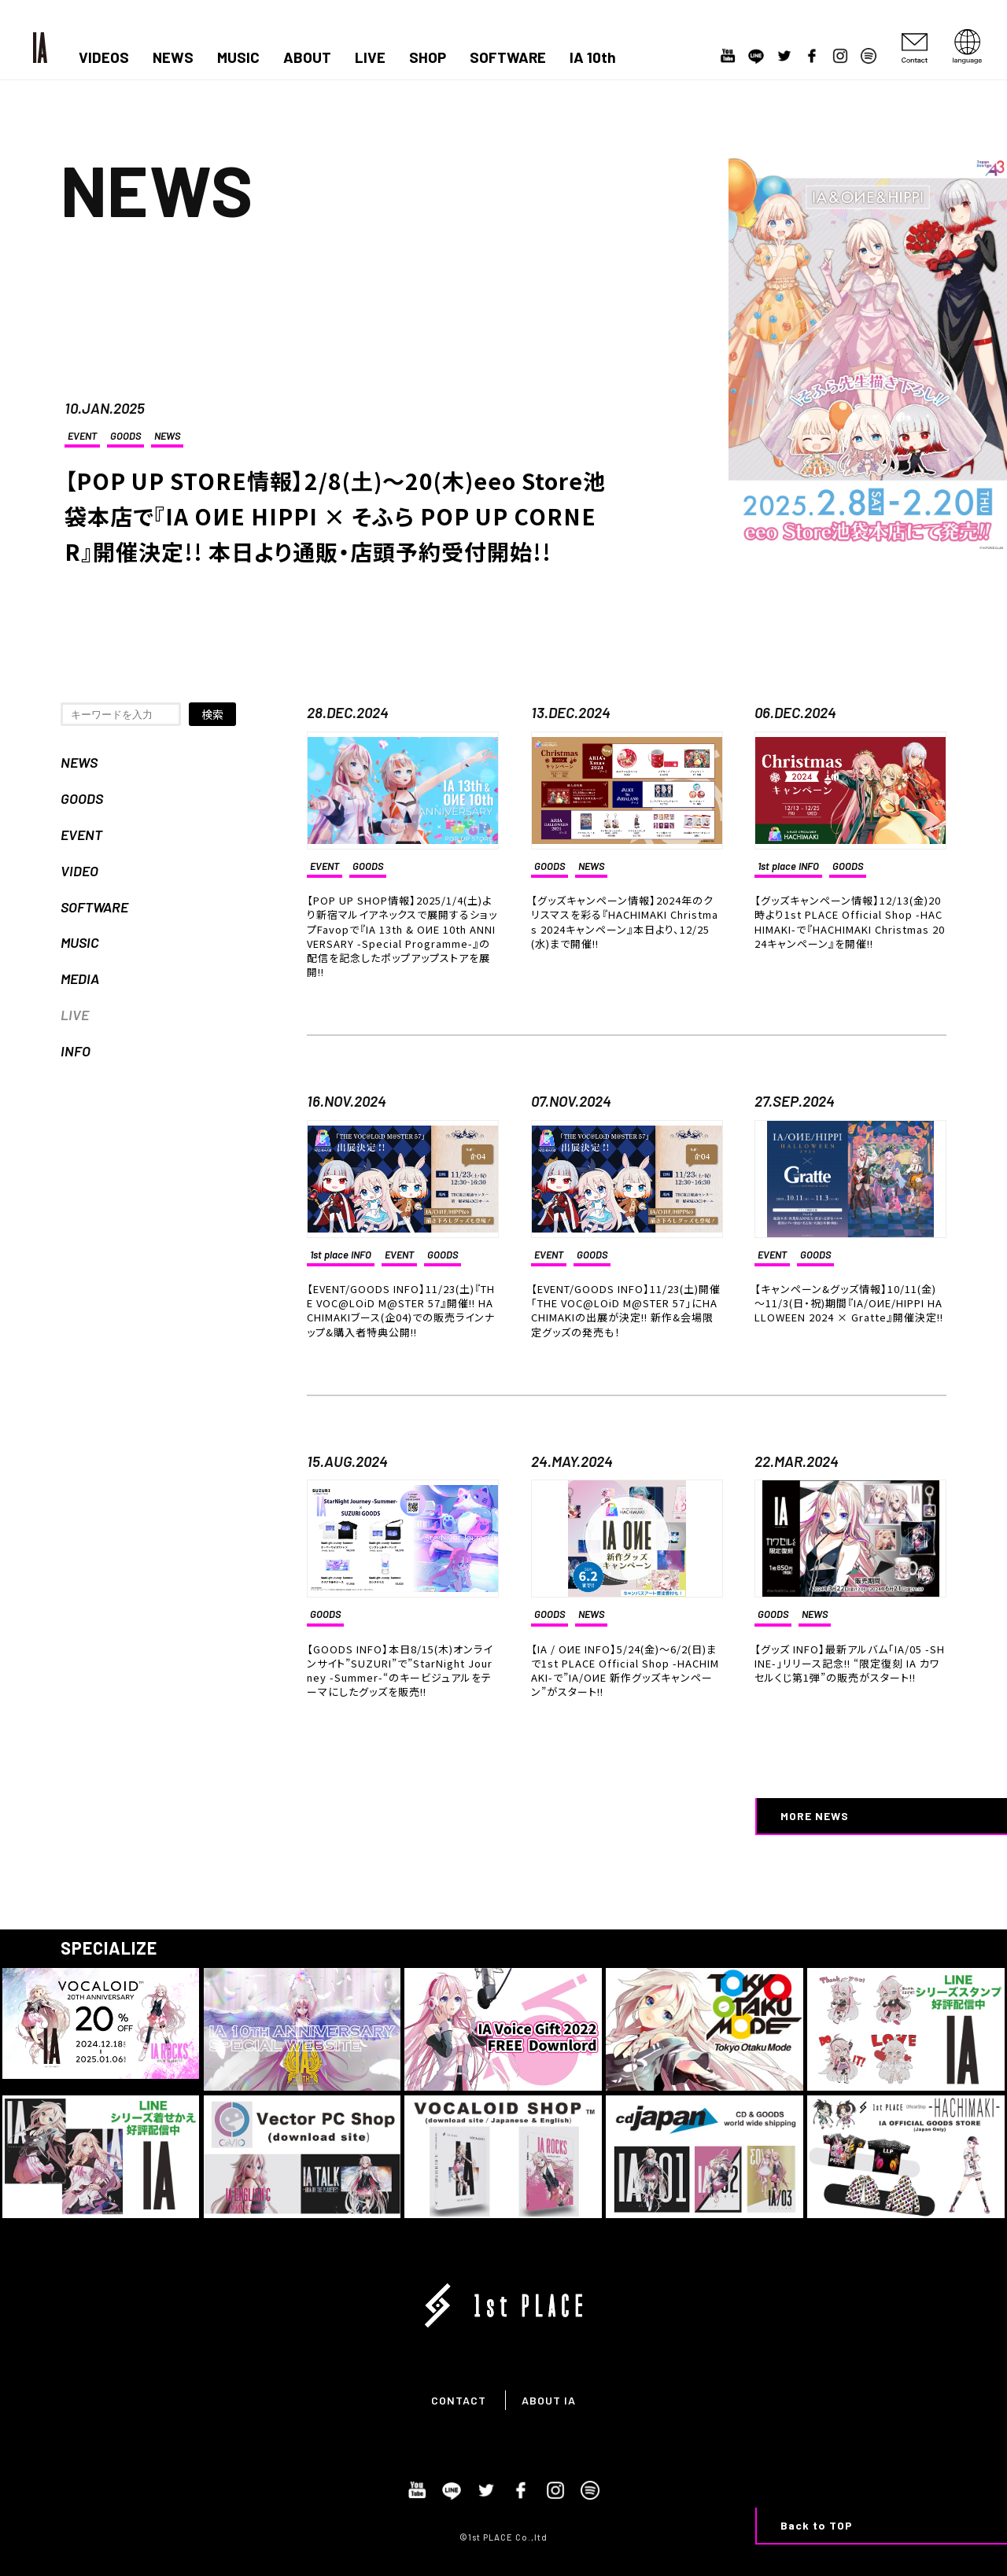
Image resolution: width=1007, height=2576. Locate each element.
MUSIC (238, 57)
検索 (212, 714)
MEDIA (80, 978)
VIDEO (79, 870)
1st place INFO (788, 866)
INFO (75, 1051)
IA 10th (593, 57)
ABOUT (307, 57)
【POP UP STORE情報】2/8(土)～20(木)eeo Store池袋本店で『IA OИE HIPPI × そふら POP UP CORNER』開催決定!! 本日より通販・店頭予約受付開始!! (335, 516)
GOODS (125, 435)
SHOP (427, 57)
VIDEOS (104, 57)
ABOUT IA (549, 2400)
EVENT (82, 435)
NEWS (173, 57)
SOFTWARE (508, 57)
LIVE (370, 57)
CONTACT (458, 2400)
